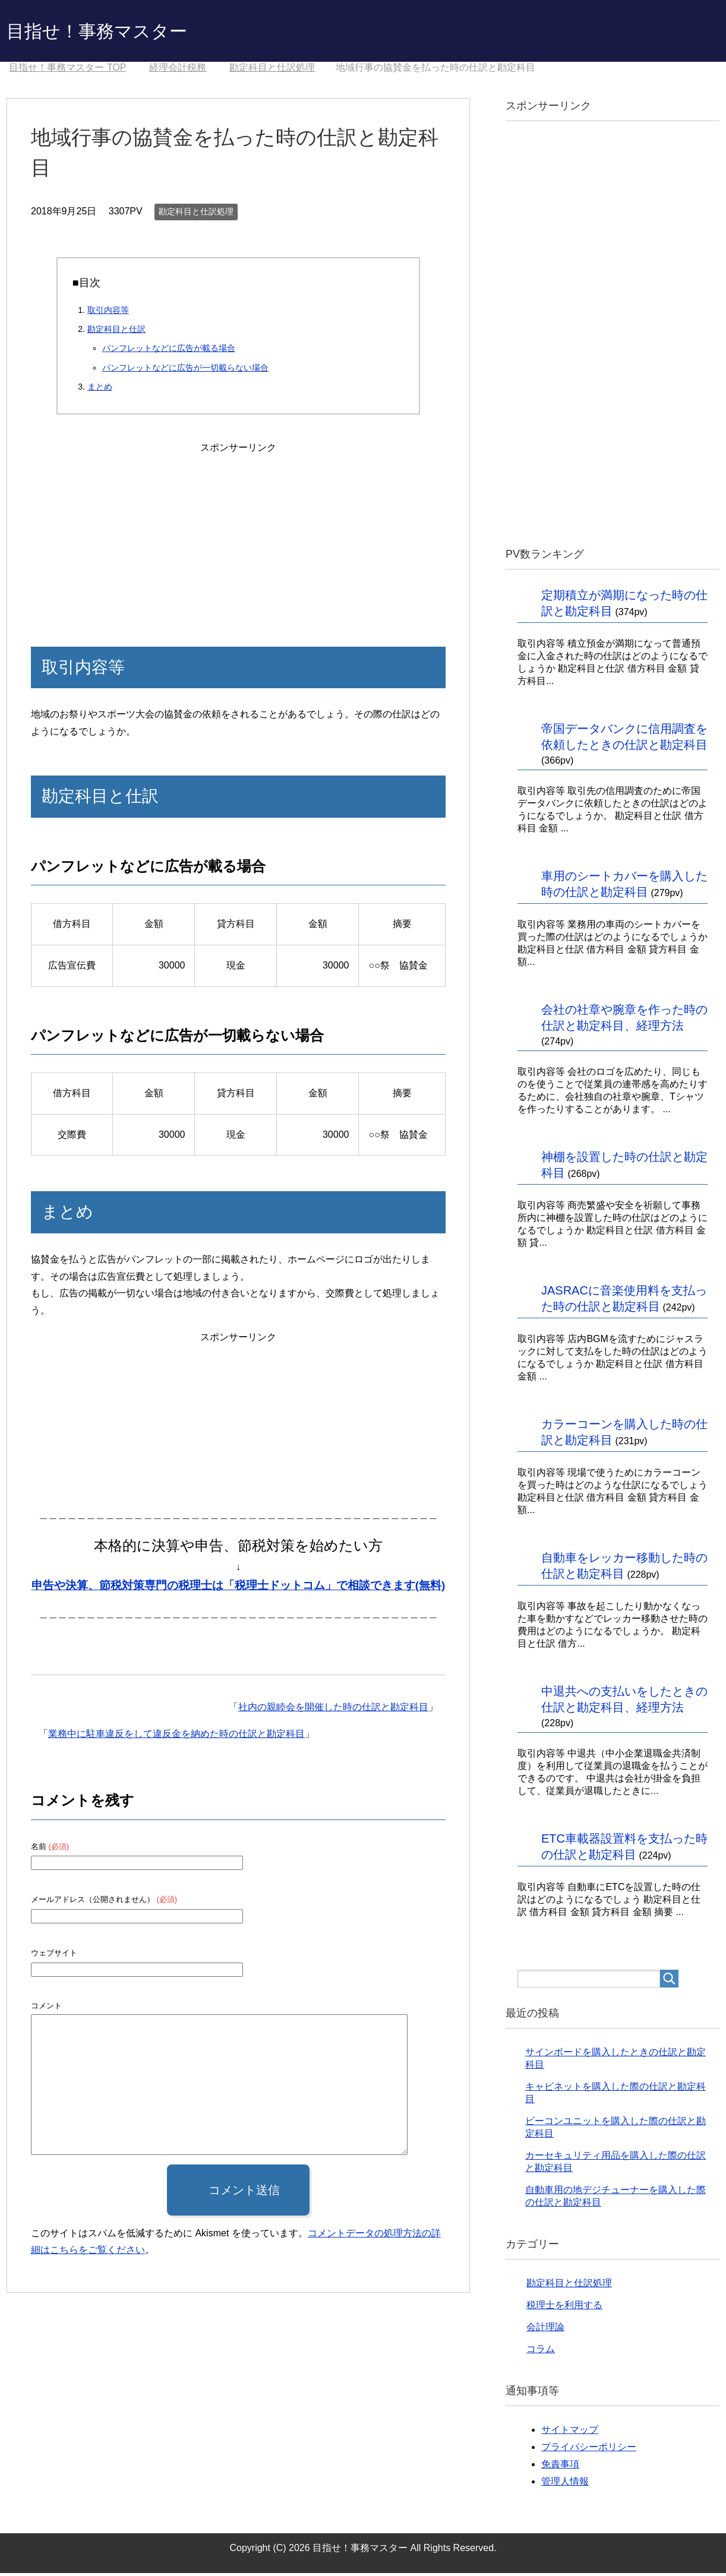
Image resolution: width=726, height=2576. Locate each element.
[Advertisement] (238, 534)
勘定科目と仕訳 (116, 332)
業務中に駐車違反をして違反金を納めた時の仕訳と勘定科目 (176, 1737)
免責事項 (560, 2467)
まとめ (99, 389)
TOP (67, 70)
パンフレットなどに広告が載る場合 (168, 351)
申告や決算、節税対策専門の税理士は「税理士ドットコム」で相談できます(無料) (238, 1588)
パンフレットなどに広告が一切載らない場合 (185, 370)
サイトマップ (569, 2433)
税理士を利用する (564, 2308)
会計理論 (545, 2330)
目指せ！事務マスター (115, 32)
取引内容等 (108, 313)
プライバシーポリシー (588, 2450)
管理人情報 (565, 2484)
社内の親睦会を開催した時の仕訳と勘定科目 (333, 1710)
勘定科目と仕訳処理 (196, 214)
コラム (540, 2352)
